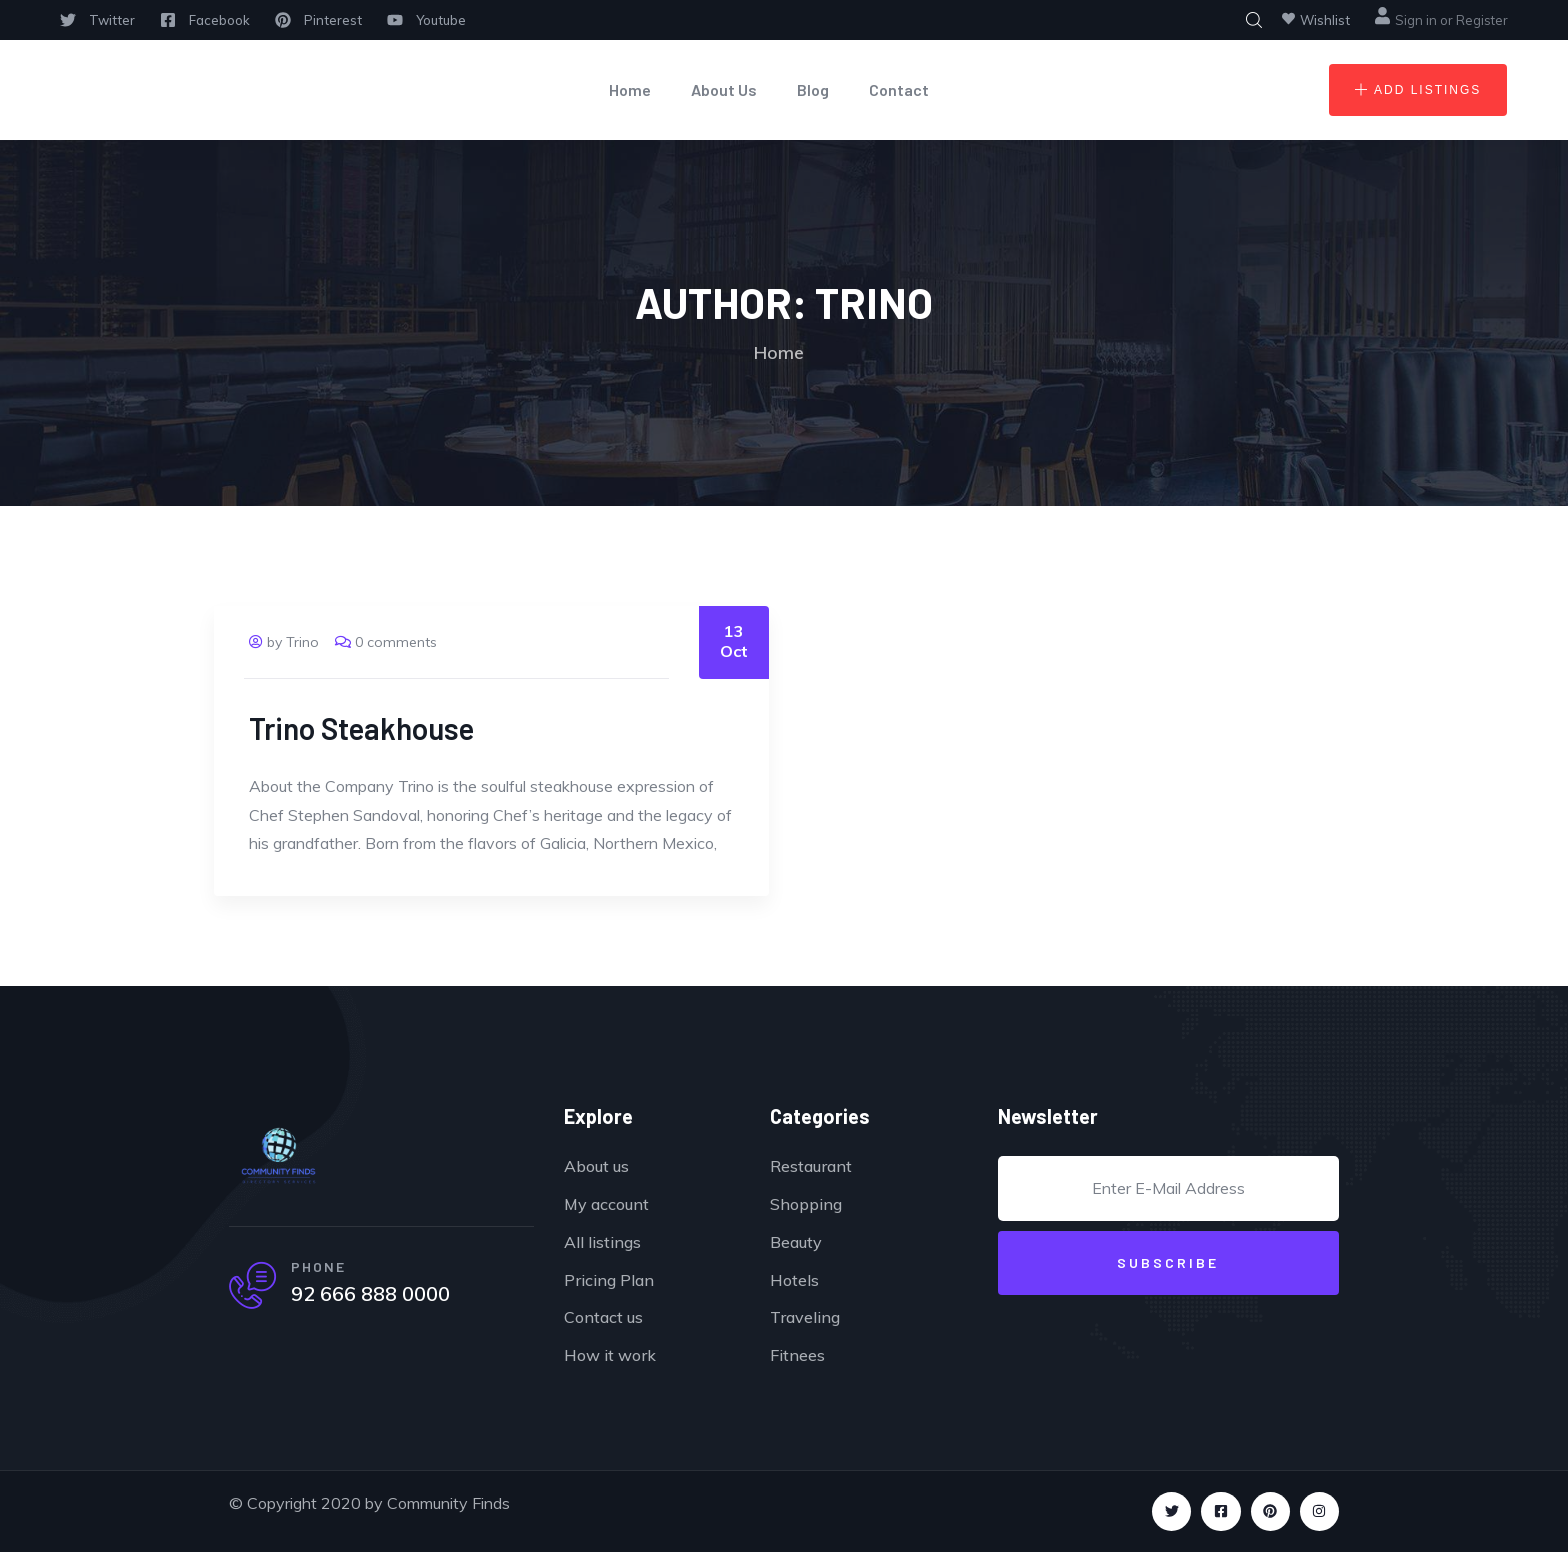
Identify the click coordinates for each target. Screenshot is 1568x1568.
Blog (813, 89)
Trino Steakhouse (361, 728)
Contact (899, 89)
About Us (724, 89)
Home (630, 89)
